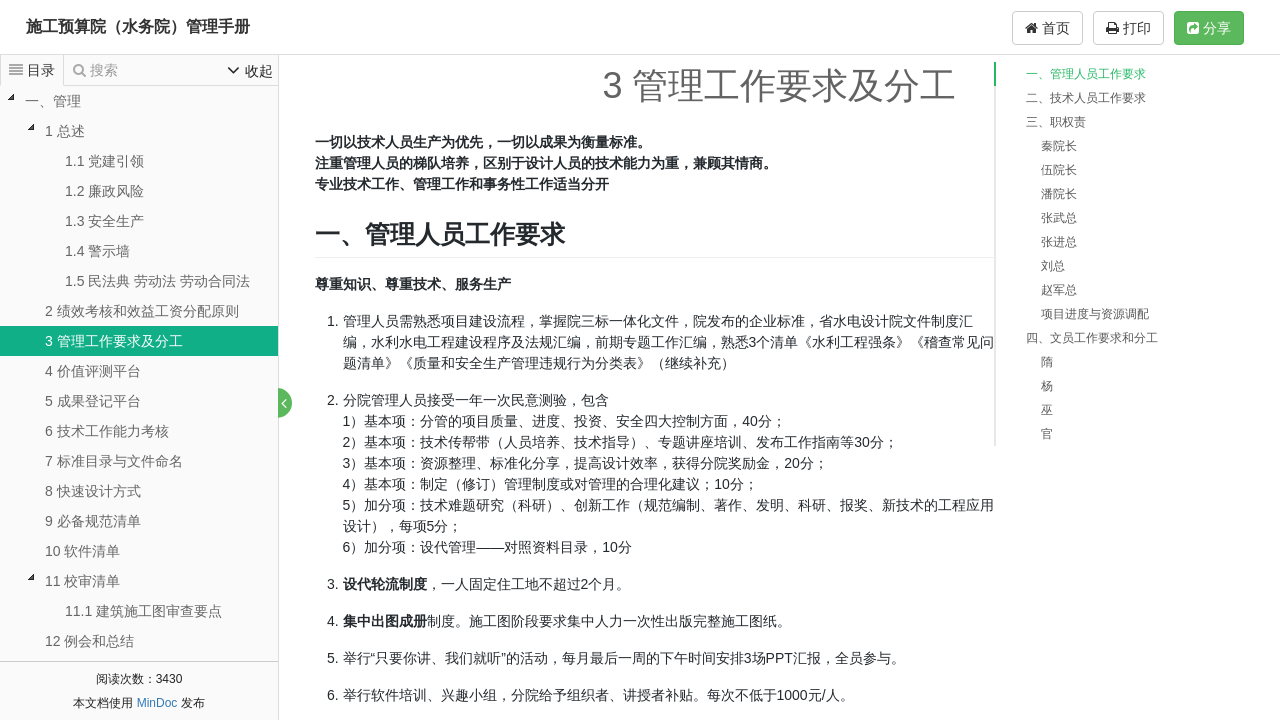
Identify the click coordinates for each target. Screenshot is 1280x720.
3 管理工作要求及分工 (114, 341)
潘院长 (1059, 194)
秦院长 (1059, 146)
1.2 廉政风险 (104, 191)
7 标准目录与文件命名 (114, 461)
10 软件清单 (82, 551)
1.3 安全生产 (104, 221)
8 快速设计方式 (93, 491)
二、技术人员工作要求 (1086, 98)
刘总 (1053, 266)
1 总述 (65, 131)
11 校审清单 (82, 581)
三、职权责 (1056, 122)
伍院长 (1059, 170)
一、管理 (53, 101)
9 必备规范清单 (93, 521)
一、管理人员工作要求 (1086, 74)
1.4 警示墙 (97, 251)
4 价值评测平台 (93, 371)
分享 (1209, 28)
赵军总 (1059, 290)
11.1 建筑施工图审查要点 (143, 611)
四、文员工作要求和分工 (1092, 338)
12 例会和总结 (89, 641)
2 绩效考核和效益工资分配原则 (142, 311)
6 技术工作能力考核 (107, 431)
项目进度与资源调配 (1095, 314)
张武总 (1059, 218)
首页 (1047, 28)
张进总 (1059, 242)
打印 (1128, 28)
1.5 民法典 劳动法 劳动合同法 (157, 281)
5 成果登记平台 (93, 401)
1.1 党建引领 (104, 161)
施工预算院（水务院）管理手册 (138, 26)
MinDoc (157, 703)
